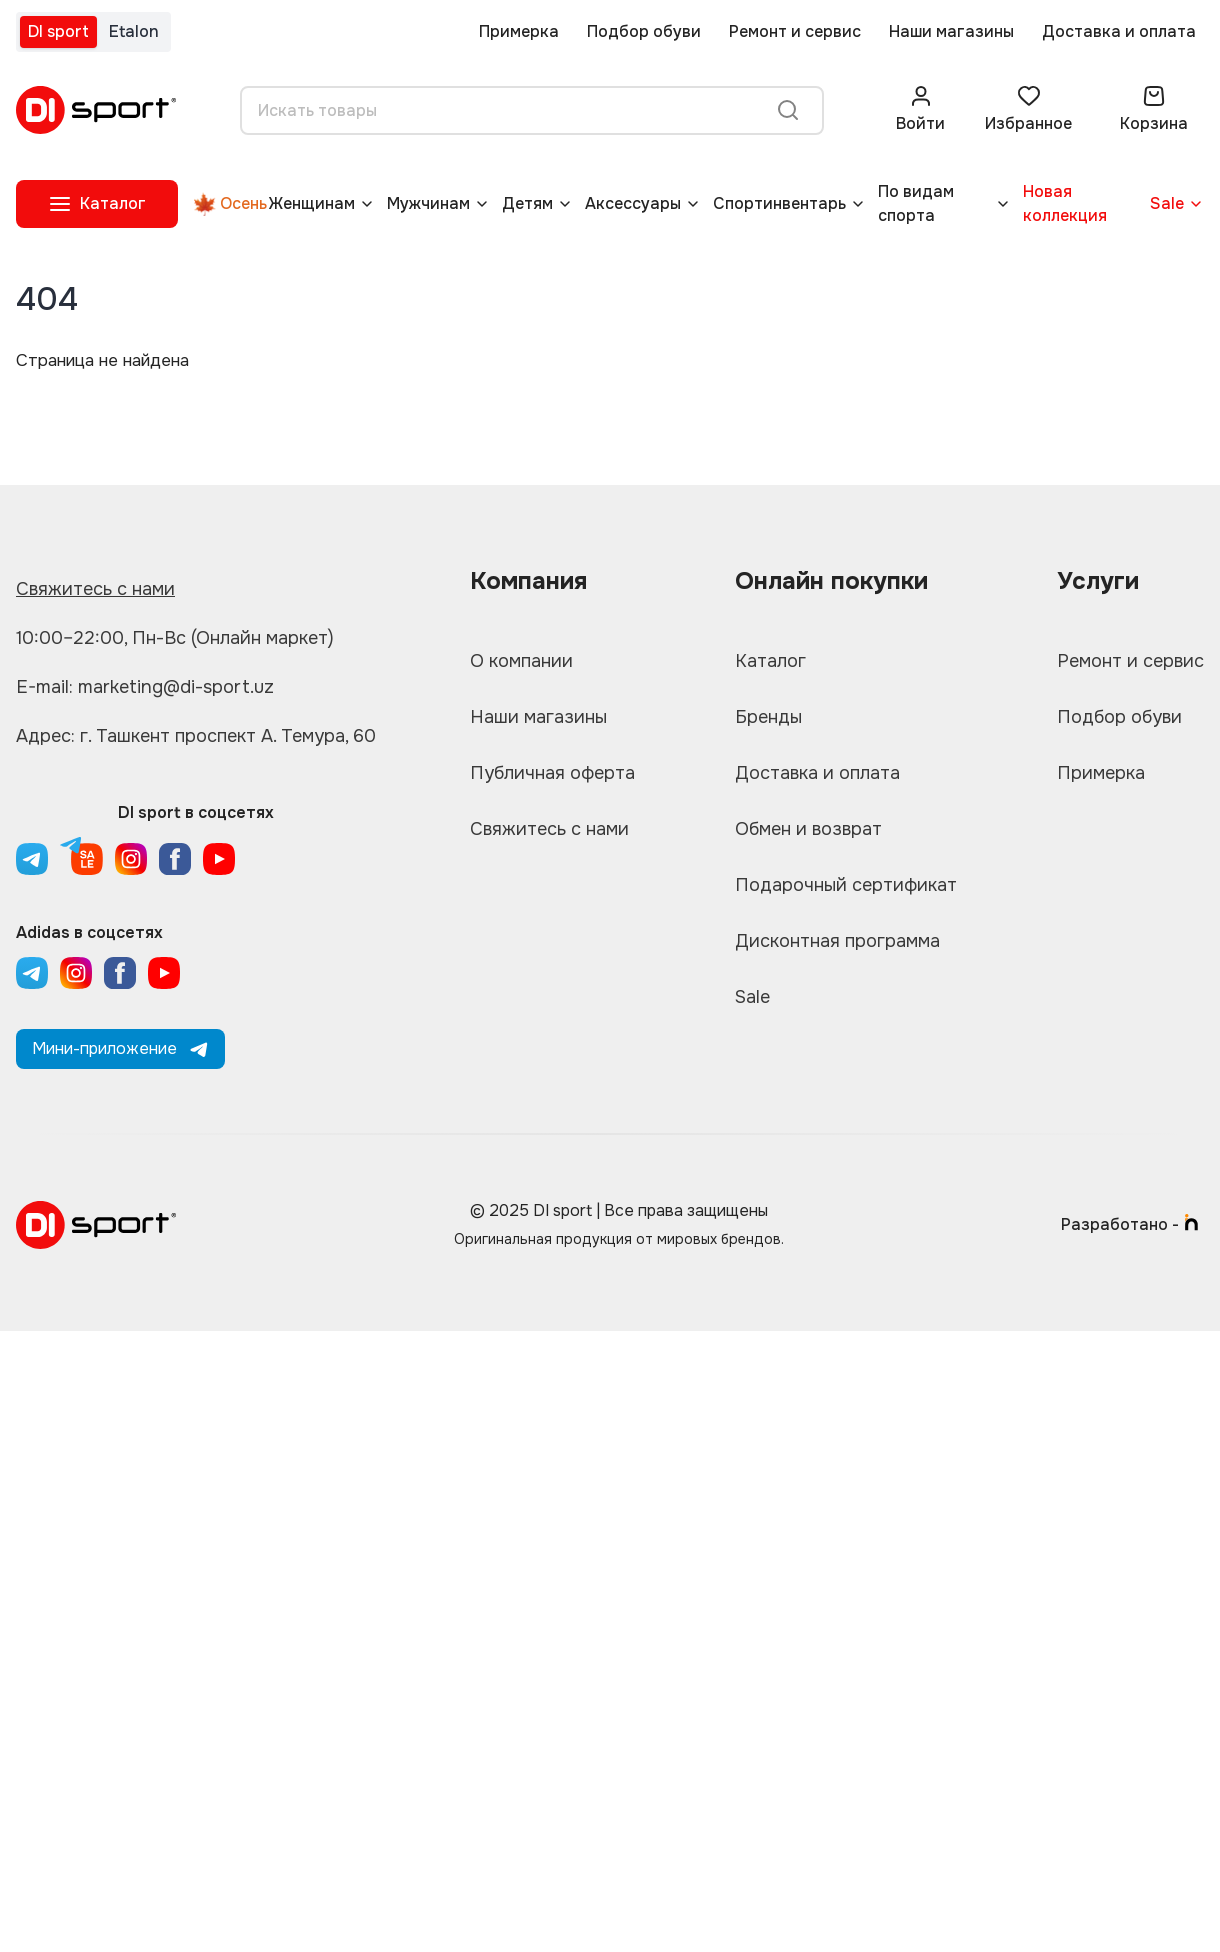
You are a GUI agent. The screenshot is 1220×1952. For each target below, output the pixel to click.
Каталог (770, 661)
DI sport (58, 31)
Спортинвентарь (779, 203)
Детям (527, 203)
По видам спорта (916, 203)
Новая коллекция (1065, 203)
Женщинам (312, 203)
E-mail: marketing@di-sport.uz (145, 687)
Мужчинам (428, 203)
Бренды (768, 717)
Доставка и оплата (1119, 31)
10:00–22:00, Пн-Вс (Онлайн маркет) (175, 638)
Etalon (134, 31)
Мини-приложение (120, 1048)
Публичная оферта (552, 773)
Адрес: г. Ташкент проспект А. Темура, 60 (196, 736)
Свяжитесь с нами (95, 589)
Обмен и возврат (808, 829)
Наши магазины (951, 31)
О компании (521, 661)
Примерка (519, 31)
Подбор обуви (644, 31)
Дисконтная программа (837, 941)
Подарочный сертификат (846, 885)
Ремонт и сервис (795, 31)
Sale (1167, 203)
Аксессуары (633, 203)
